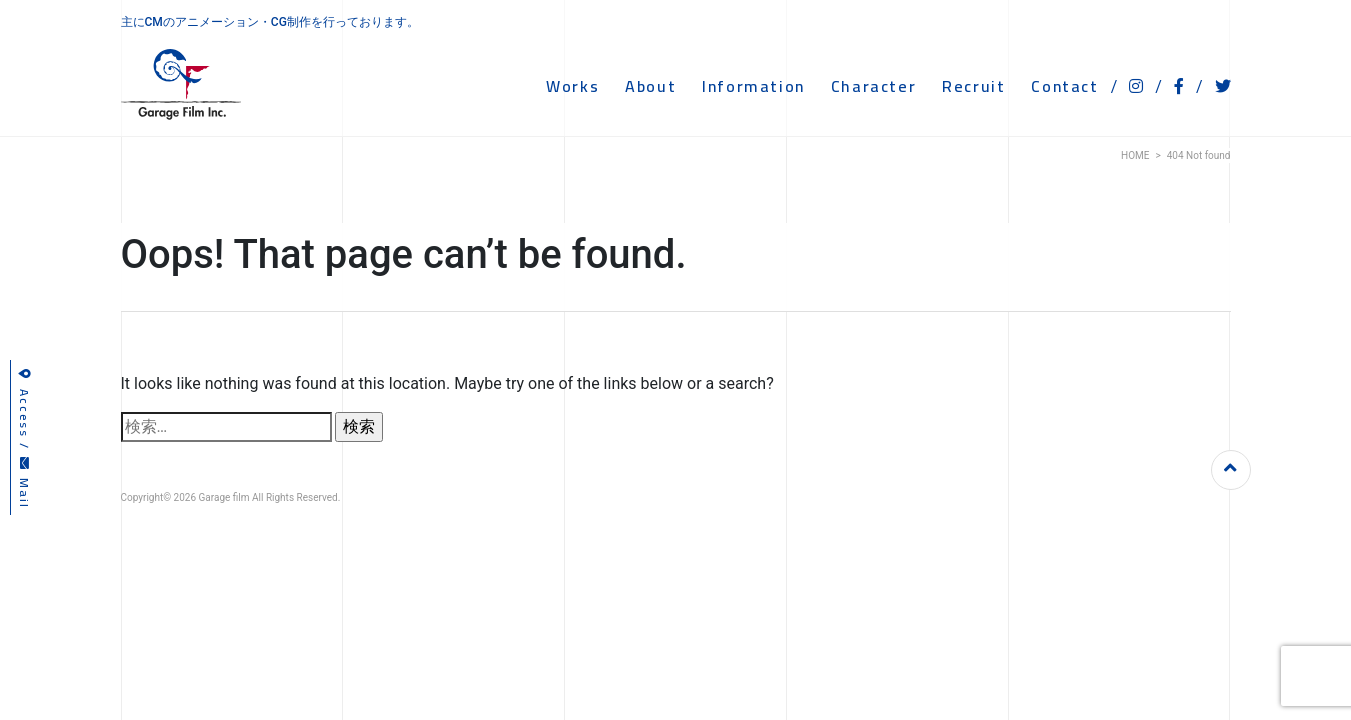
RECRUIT (973, 86)
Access (24, 403)
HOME (1135, 155)
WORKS (572, 86)
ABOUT (650, 86)
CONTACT (1064, 86)
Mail (24, 483)
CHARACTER (873, 86)
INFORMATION (753, 86)
